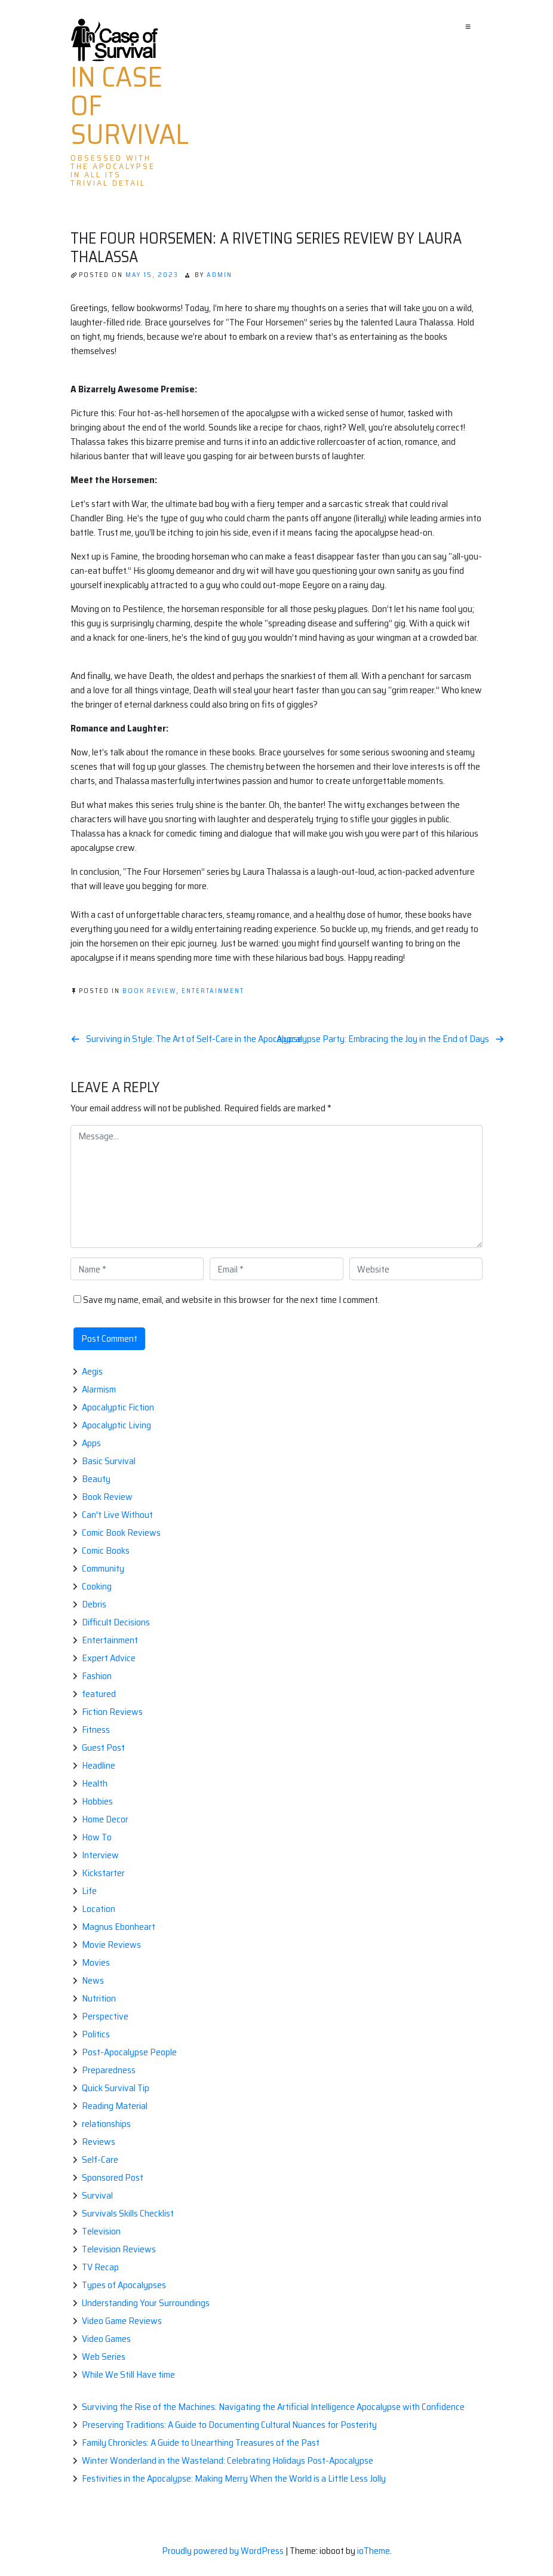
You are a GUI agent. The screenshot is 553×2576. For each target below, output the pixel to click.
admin (219, 275)
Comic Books (106, 1550)
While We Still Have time (128, 2374)
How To (97, 1837)
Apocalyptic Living (116, 1425)
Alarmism (99, 1389)
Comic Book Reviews (121, 1532)
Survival (97, 2195)
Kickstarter (103, 1872)
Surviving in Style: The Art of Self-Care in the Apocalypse (194, 1039)
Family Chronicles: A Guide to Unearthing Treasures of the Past (200, 2442)
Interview (100, 1855)
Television (101, 2231)
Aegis (92, 1371)
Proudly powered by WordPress (223, 2550)
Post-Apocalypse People (129, 2052)
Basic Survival (109, 1460)
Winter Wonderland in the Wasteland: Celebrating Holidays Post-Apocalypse (227, 2460)
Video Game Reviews (122, 2320)
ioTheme (373, 2550)
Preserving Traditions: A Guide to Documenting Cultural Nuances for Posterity (229, 2424)
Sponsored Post (112, 2177)
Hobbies (97, 1801)
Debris (94, 1604)
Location (98, 1908)
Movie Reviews (111, 1944)
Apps (91, 1442)
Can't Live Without (117, 1514)
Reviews (98, 2141)
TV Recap (100, 2267)
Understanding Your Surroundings (146, 2302)
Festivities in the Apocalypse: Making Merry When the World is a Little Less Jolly (234, 2478)
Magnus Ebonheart (118, 1926)
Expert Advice (109, 1657)
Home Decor (105, 1819)
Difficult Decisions (116, 1622)
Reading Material (115, 2105)
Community (103, 1568)
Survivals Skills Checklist (128, 2213)
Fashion (97, 1675)
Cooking (97, 1586)
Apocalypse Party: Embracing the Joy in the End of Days (382, 1039)
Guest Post (103, 1747)
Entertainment (213, 991)
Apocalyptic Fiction (118, 1407)
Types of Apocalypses (124, 2284)
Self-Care (100, 2159)
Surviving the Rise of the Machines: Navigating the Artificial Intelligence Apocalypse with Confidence (273, 2406)
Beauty (96, 1478)
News (93, 1980)
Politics (96, 2034)
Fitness (96, 1729)
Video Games (106, 2338)
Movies (96, 1962)
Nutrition (99, 1998)
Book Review (149, 991)
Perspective (105, 2016)
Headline (98, 1765)
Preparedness (109, 2069)
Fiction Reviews (112, 1711)
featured (99, 1693)
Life (89, 1890)
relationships (106, 2123)
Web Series (103, 2356)
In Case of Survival (129, 106)
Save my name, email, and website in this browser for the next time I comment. (231, 1300)
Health (94, 1783)
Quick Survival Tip (115, 2087)
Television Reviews (119, 2249)
